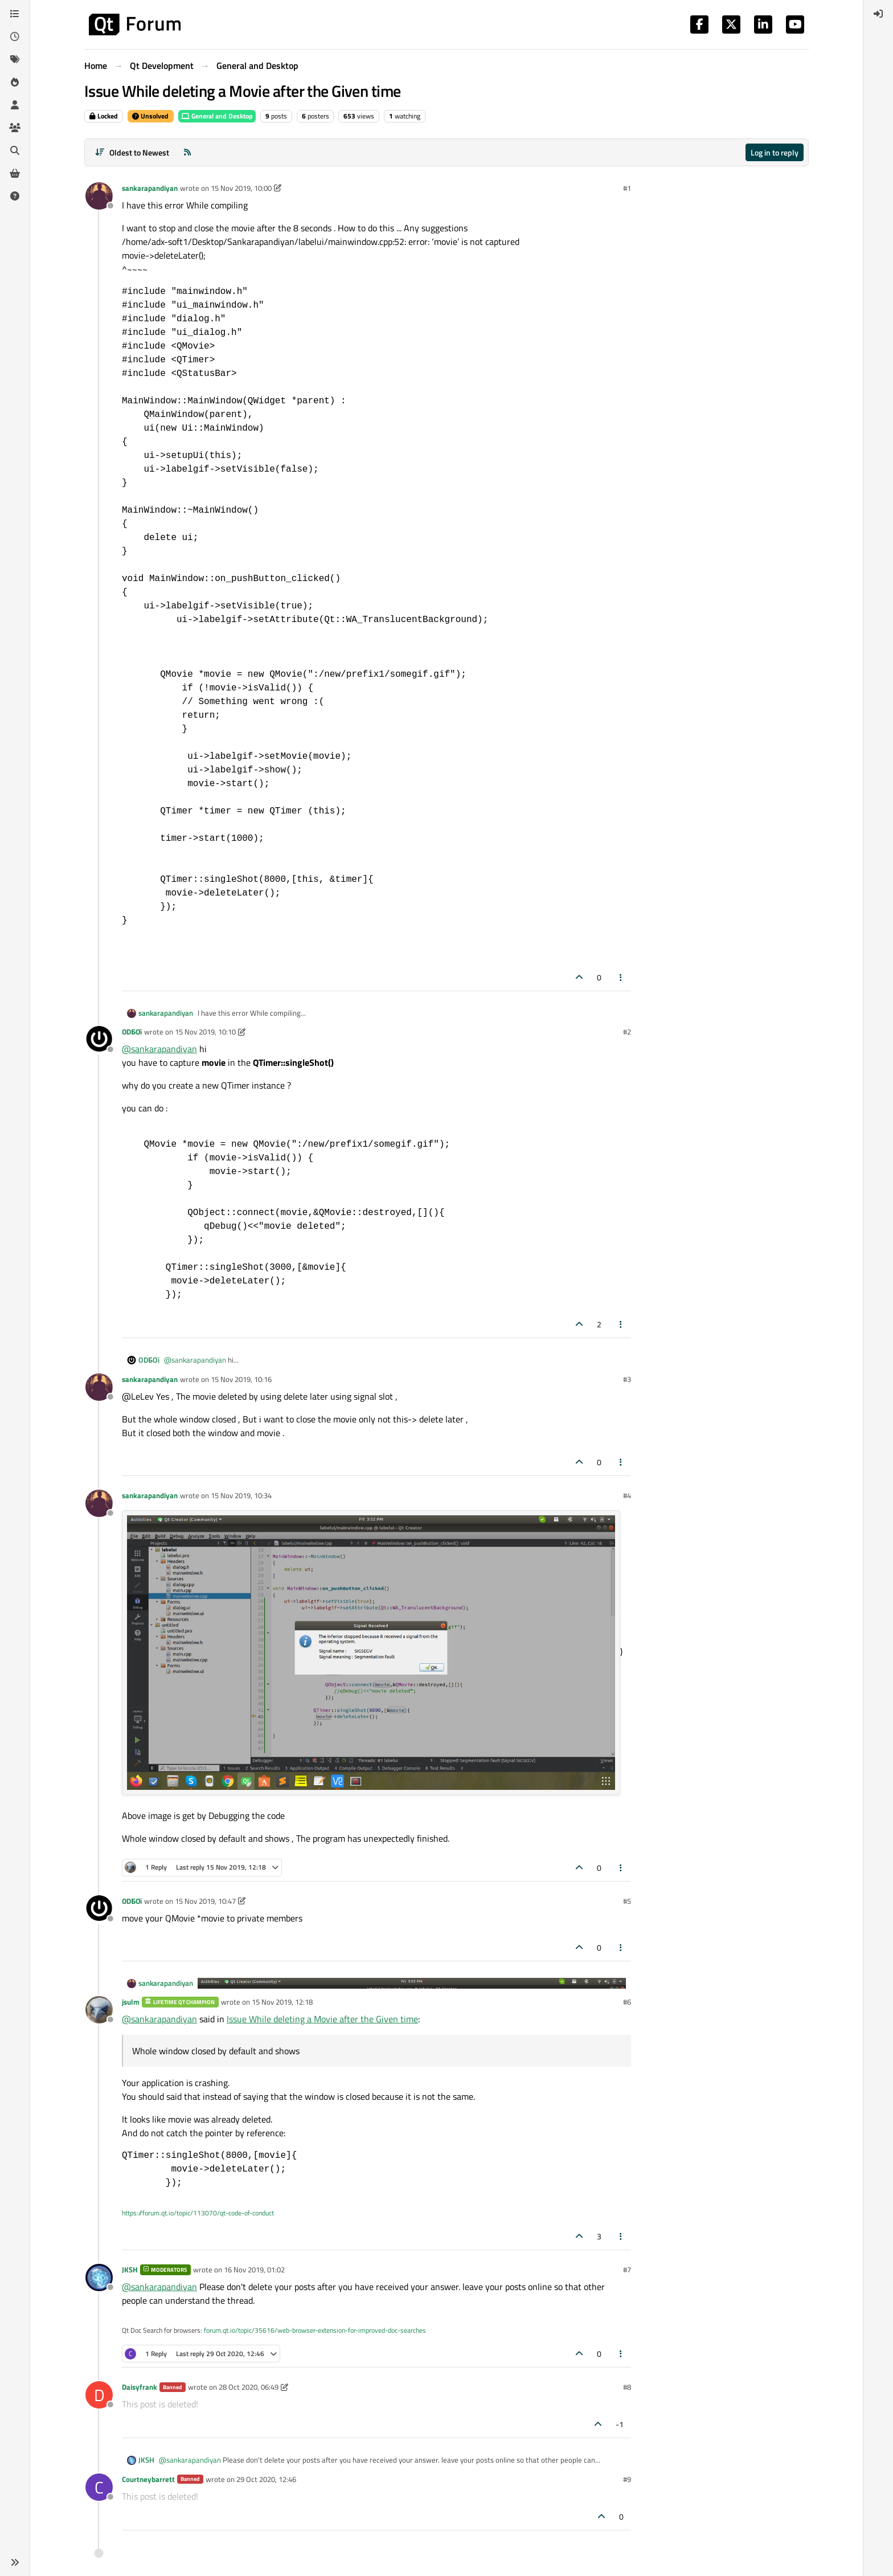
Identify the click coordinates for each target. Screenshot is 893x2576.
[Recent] (15, 36)
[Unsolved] (15, 196)
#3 (627, 1379)
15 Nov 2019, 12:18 (282, 2001)
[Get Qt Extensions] (15, 173)
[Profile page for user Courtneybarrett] (99, 2487)
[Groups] (15, 127)
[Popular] (15, 82)
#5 (627, 1901)
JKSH (130, 2269)
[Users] (15, 105)
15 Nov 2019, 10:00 (241, 188)
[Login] (878, 14)
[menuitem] (878, 14)
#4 (627, 1495)
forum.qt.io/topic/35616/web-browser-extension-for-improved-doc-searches (315, 2330)
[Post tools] (621, 977)
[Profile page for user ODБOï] (99, 1039)
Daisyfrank (139, 2387)
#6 (627, 2001)
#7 (627, 2269)
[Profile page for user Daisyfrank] (99, 2395)
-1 (620, 2424)
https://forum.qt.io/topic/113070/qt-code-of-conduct (198, 2212)
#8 (627, 2387)
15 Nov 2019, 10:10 (205, 1031)
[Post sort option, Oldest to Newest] (131, 152)
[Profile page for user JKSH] (99, 2277)
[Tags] (15, 59)
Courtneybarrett (148, 2479)
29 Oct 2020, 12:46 (266, 2479)
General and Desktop (217, 116)
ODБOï (132, 1031)
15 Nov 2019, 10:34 (241, 1495)
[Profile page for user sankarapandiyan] (99, 196)
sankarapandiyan (150, 188)
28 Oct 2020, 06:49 (248, 2387)
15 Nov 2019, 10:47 (205, 1901)
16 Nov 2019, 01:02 (254, 2269)
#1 (627, 188)
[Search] (15, 150)
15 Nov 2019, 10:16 (241, 1379)
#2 (627, 1031)
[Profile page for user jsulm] (99, 2009)
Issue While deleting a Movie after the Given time (322, 2019)
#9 (627, 2479)
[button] (15, 2562)
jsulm (131, 2001)
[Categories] (15, 14)
